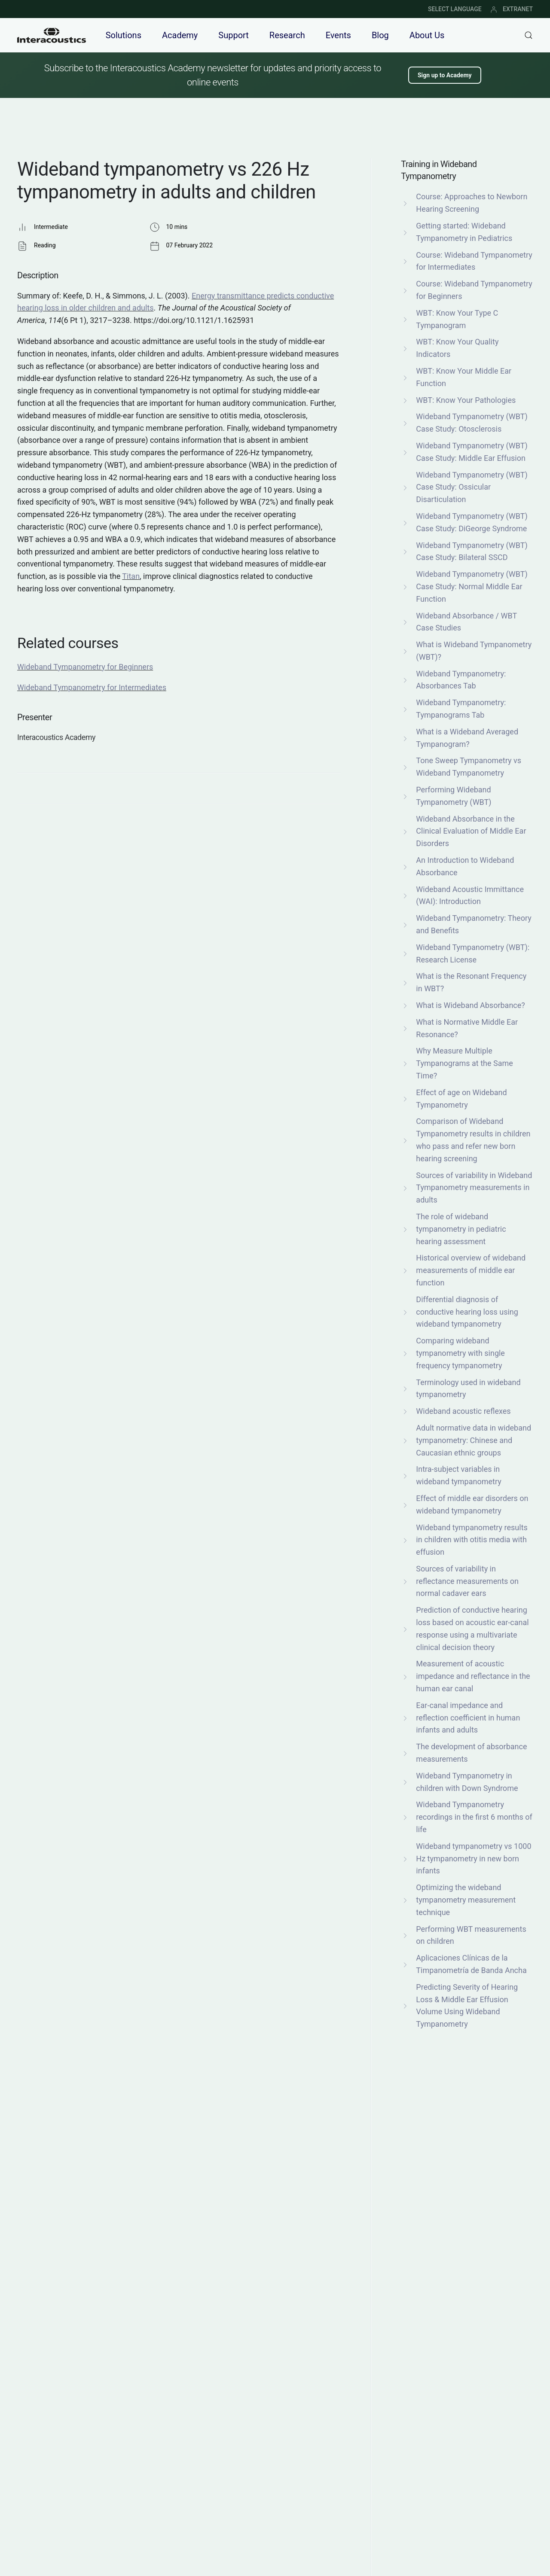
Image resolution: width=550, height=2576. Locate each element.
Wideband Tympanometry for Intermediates (91, 687)
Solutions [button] (123, 35)
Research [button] (287, 35)
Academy (180, 35)
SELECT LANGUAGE (455, 9)
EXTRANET (511, 9)
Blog (380, 35)
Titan (131, 576)
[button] (528, 35)
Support (233, 35)
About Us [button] (427, 35)
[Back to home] (51, 35)
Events (338, 35)
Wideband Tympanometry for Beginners (85, 666)
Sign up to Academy (445, 75)
